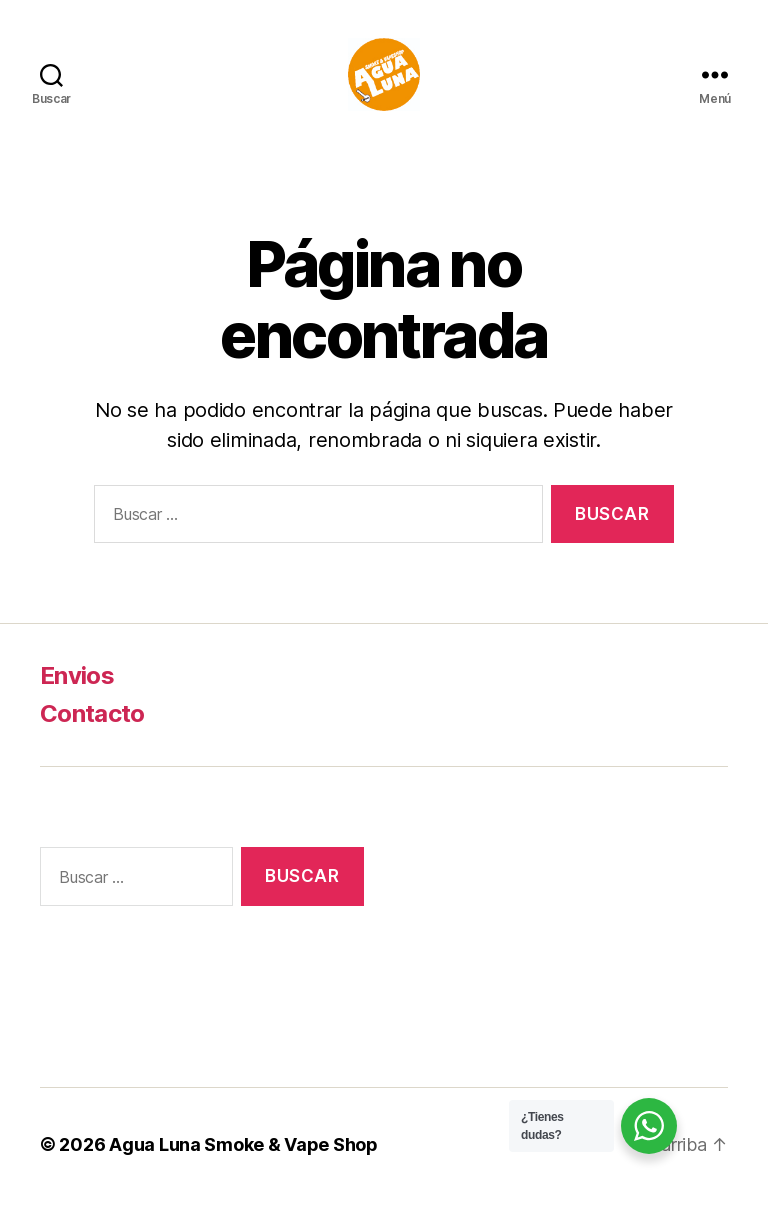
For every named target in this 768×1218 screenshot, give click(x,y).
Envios (77, 692)
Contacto (92, 730)
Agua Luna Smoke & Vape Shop (243, 1161)
